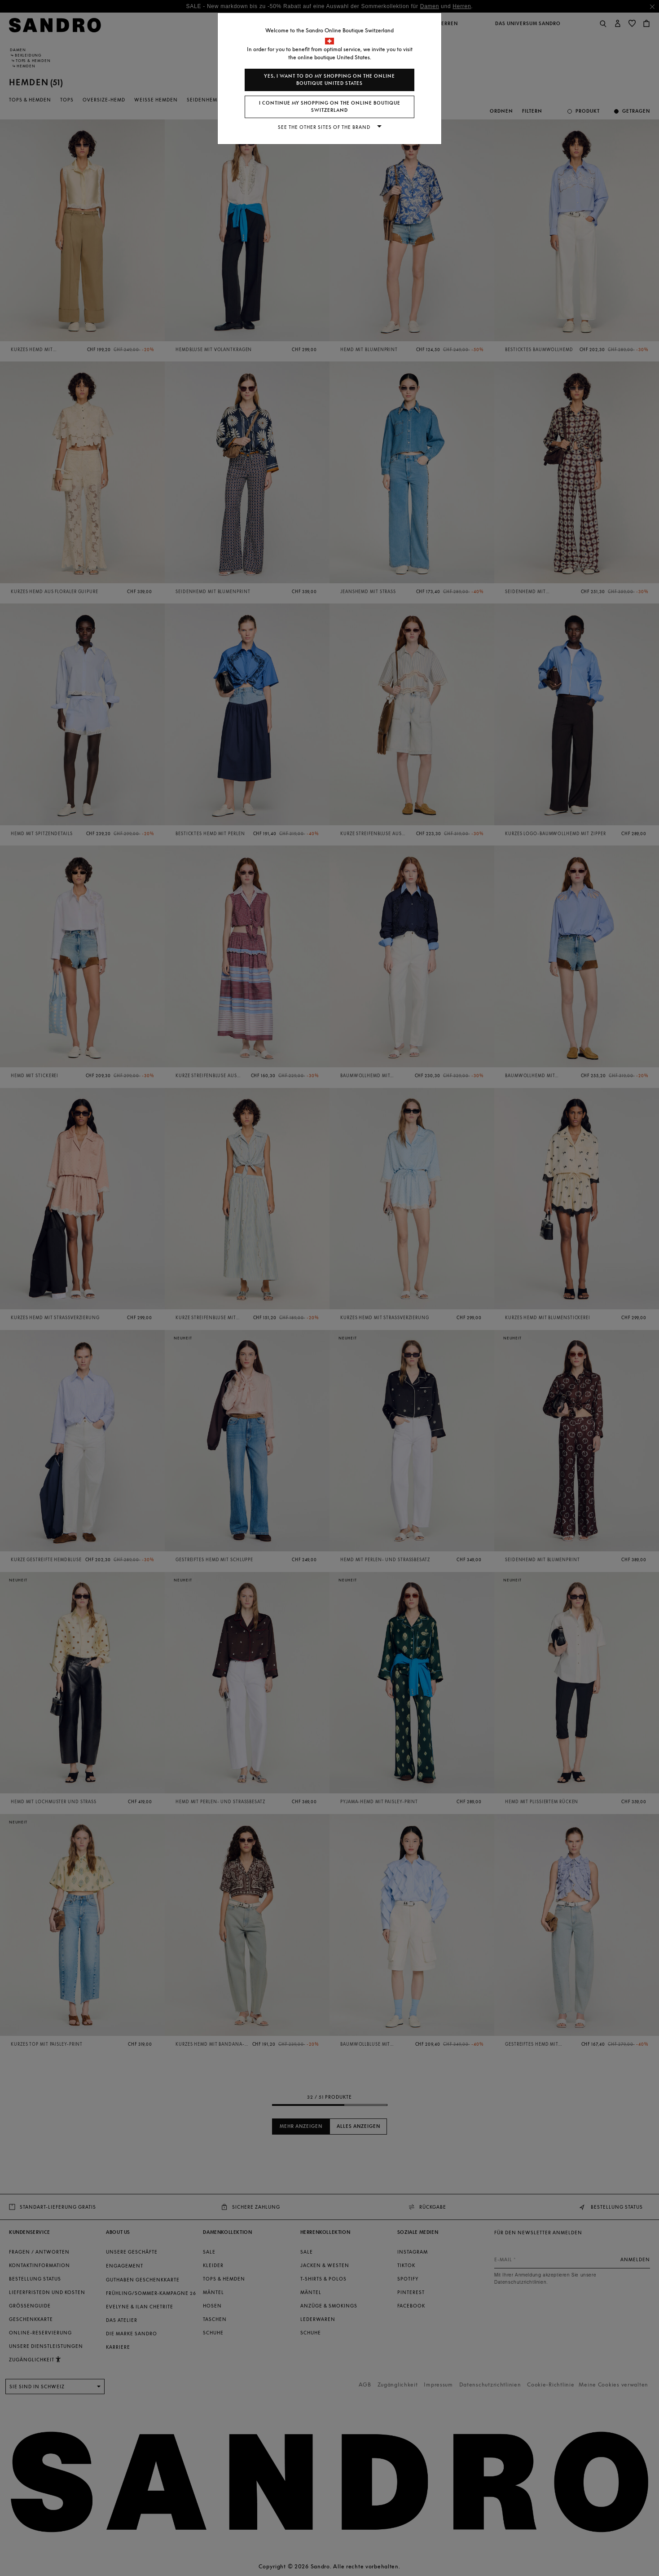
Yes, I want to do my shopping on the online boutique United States (329, 79)
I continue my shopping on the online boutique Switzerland (329, 106)
